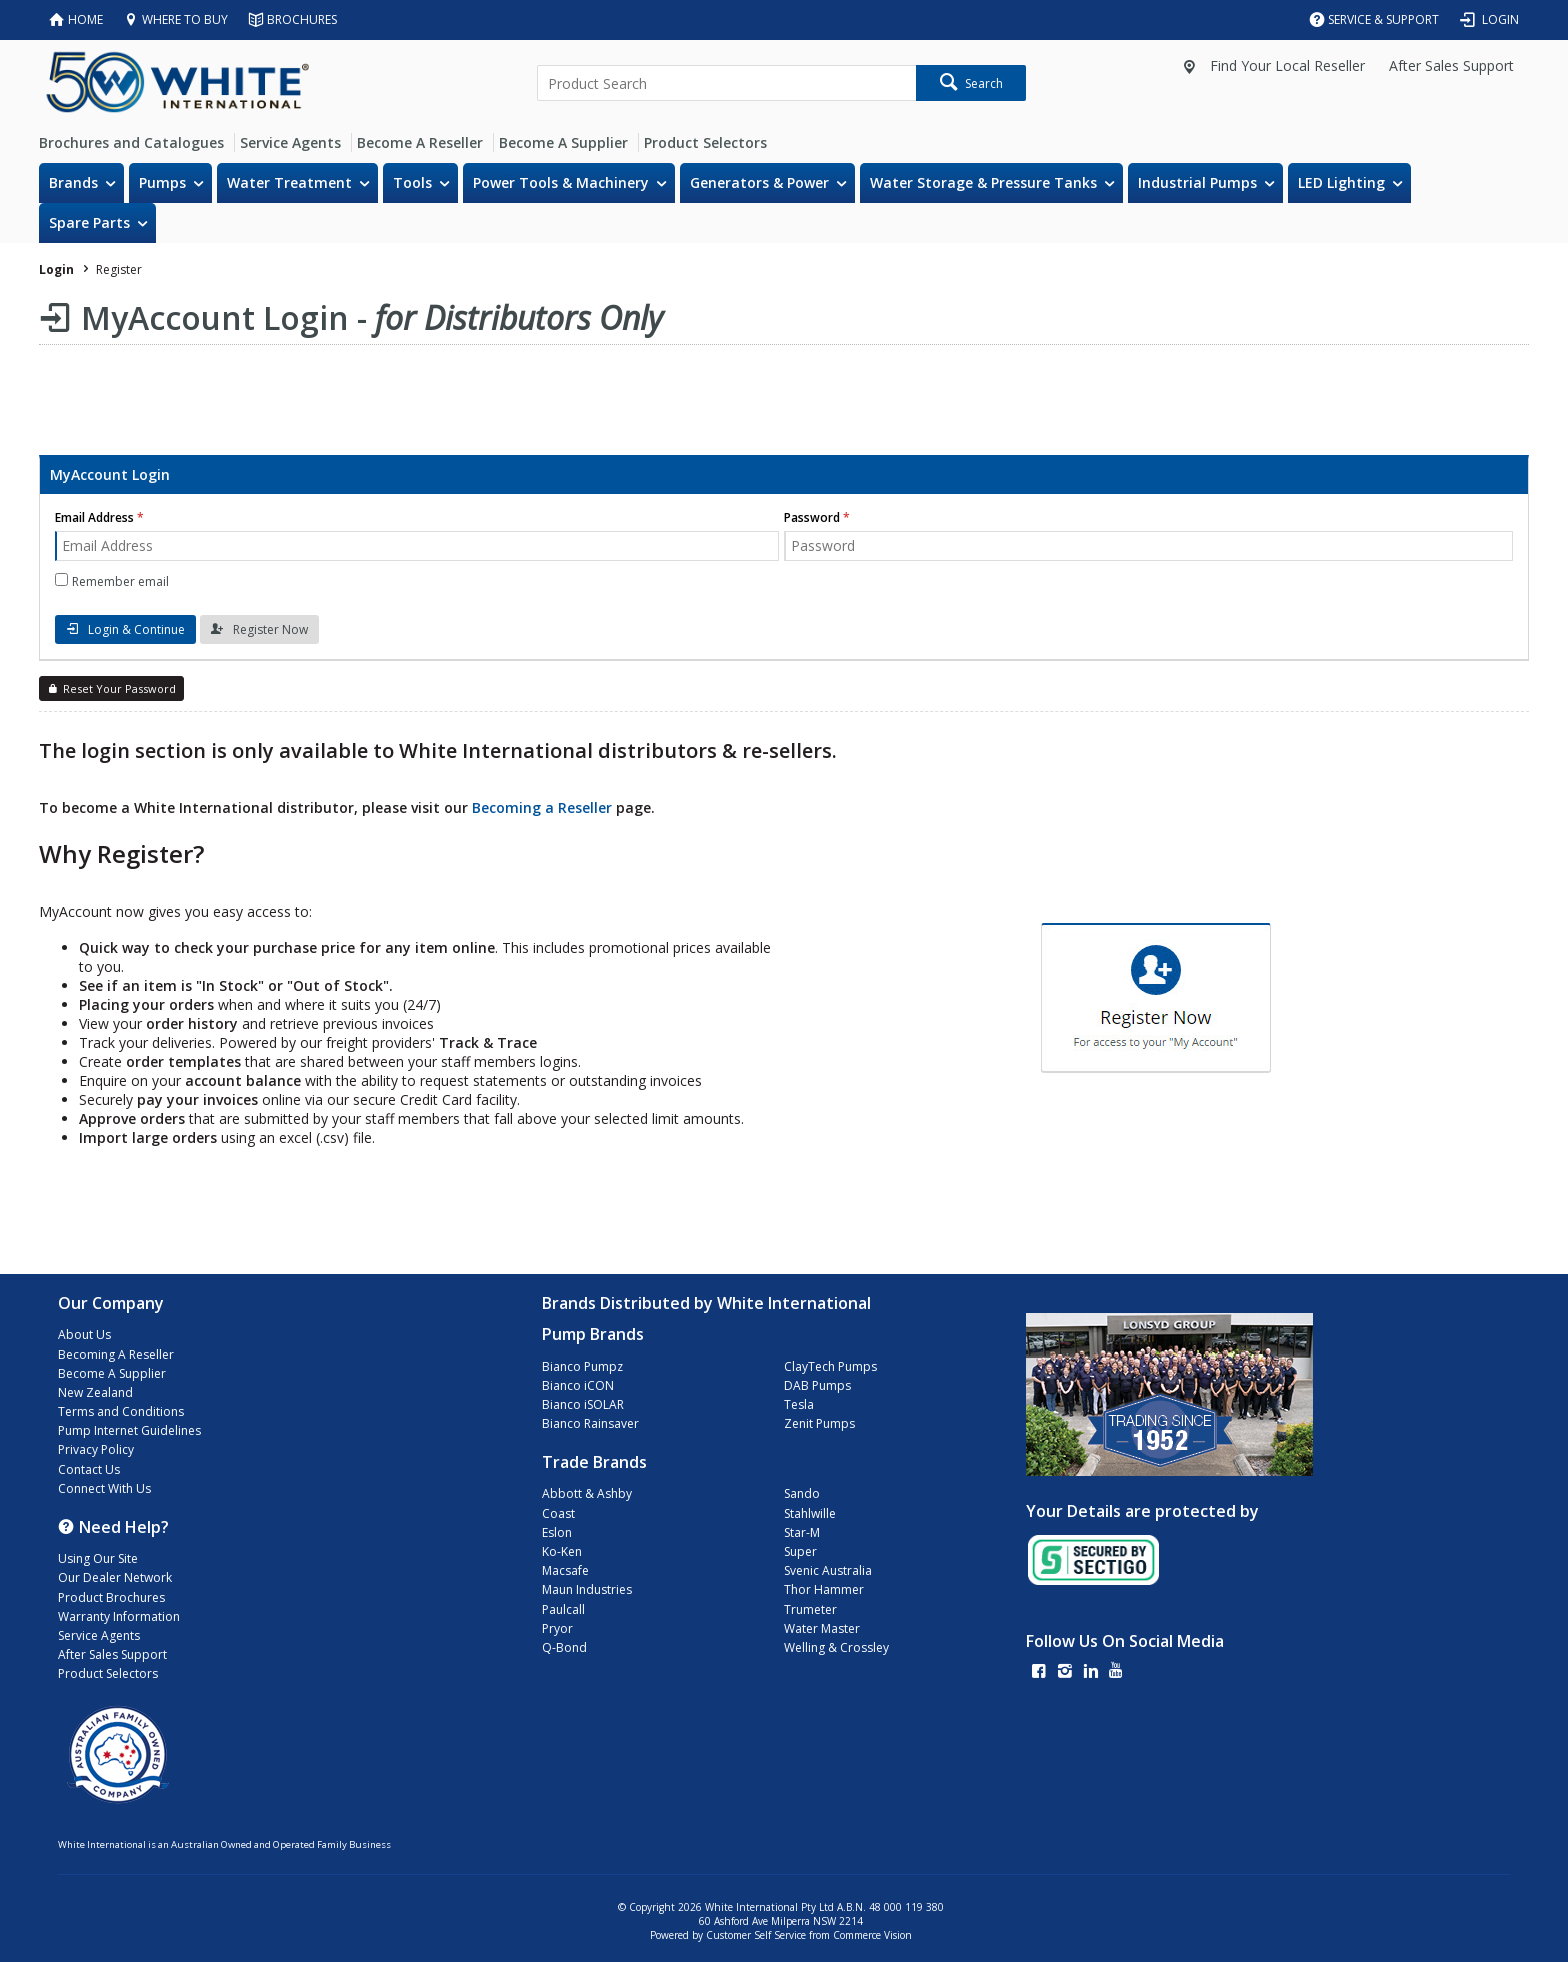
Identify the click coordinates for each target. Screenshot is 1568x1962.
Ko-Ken (562, 1551)
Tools (412, 182)
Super (800, 1551)
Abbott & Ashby (587, 1493)
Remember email (120, 581)
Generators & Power (759, 182)
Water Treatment (289, 182)
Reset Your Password (119, 688)
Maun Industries (587, 1589)
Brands (73, 182)
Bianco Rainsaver (590, 1423)
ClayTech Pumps (830, 1366)
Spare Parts (89, 222)
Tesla (799, 1404)
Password (812, 517)
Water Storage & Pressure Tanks (983, 182)
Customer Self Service (756, 1935)
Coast (558, 1513)
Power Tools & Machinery (561, 182)
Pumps (162, 182)
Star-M (802, 1532)
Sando (802, 1493)
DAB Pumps (817, 1385)
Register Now (270, 629)
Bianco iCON (578, 1385)
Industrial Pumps (1197, 182)
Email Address (94, 517)
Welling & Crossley (836, 1647)
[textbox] (726, 83)
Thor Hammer (824, 1589)
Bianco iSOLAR (583, 1404)
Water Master (822, 1628)
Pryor (557, 1628)
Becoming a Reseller (542, 807)
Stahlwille (810, 1513)
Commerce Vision (872, 1935)
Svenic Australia (828, 1570)
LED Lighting (1341, 182)
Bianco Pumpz (582, 1366)
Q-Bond (564, 1647)
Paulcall (563, 1609)
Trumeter (810, 1609)
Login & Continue (136, 629)
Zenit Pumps (819, 1423)
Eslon (557, 1532)
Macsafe (565, 1570)
